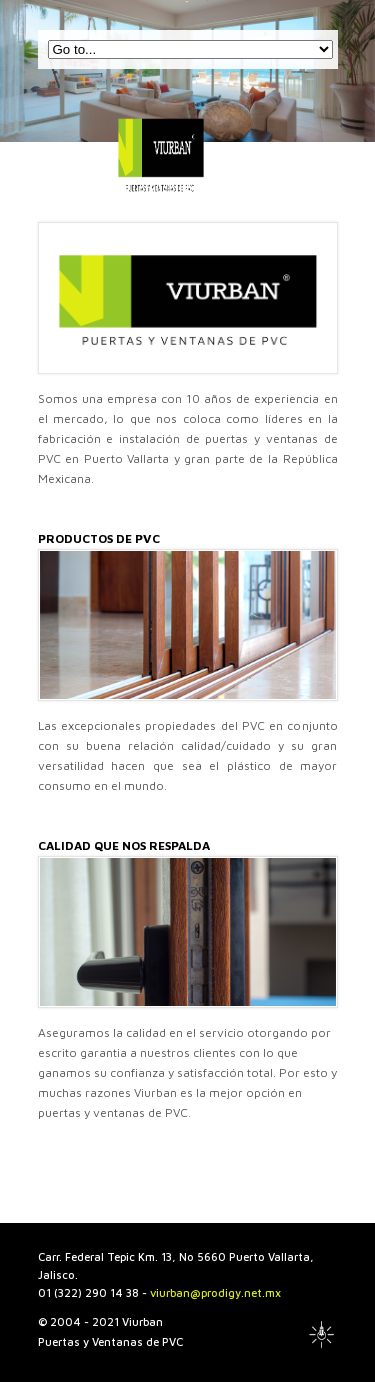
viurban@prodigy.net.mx (215, 1292)
